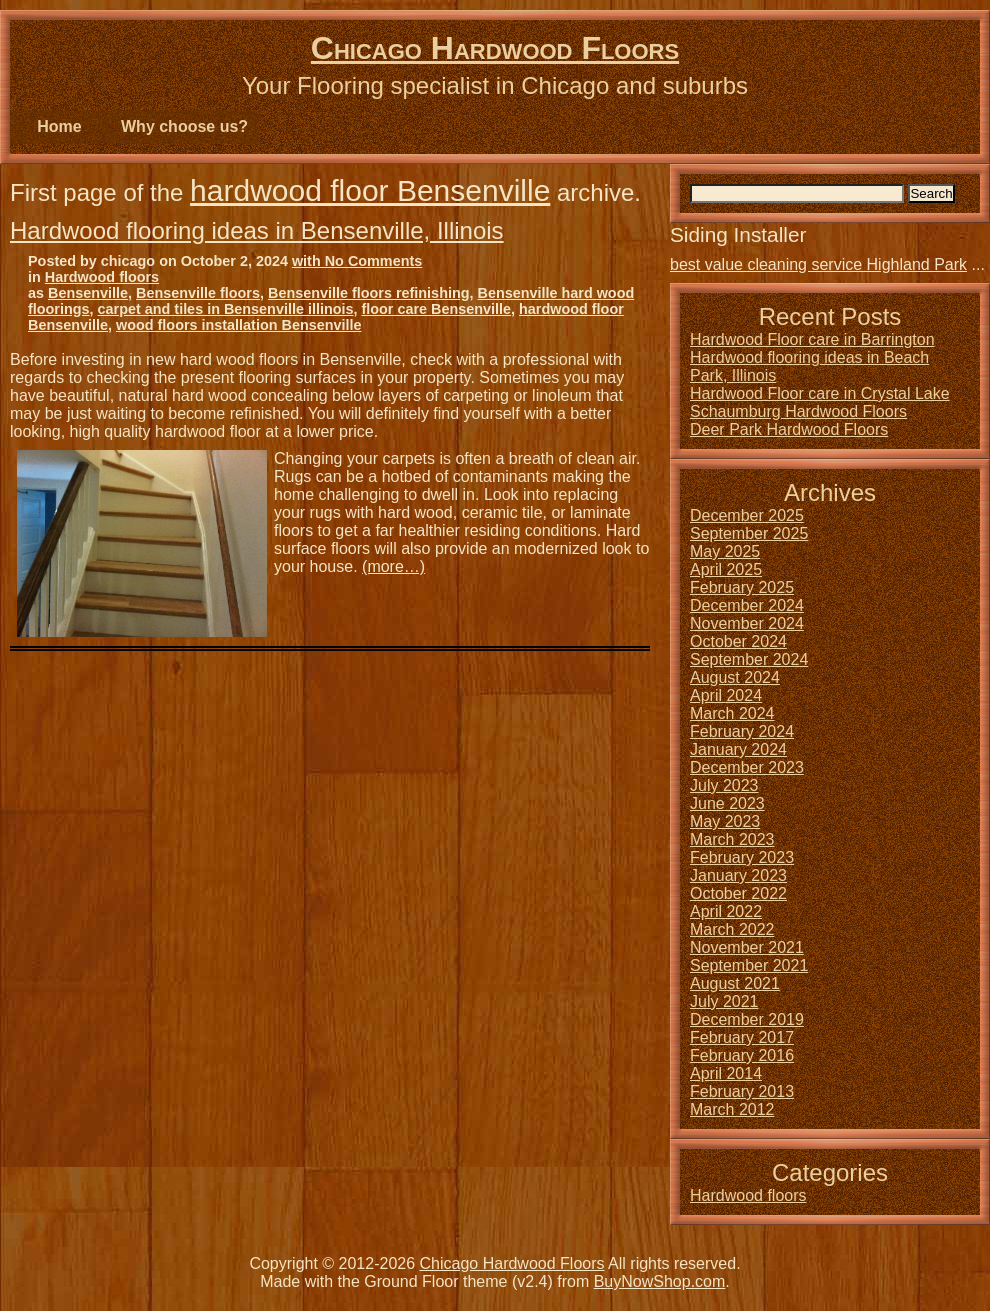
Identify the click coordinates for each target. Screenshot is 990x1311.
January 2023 (738, 875)
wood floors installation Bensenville (238, 325)
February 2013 (742, 1091)
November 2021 (747, 947)
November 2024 (747, 623)
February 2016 (742, 1055)
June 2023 (727, 803)
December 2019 (747, 1019)
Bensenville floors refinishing (369, 293)
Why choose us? (184, 126)
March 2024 (732, 713)
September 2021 (749, 965)
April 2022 (726, 911)
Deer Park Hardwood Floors (789, 429)
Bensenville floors (198, 293)
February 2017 (742, 1037)
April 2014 (726, 1073)
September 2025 (749, 533)
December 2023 (747, 767)
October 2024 (738, 641)
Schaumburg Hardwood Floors (798, 411)
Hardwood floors (102, 277)
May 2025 (725, 551)
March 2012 (732, 1109)
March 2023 (732, 839)
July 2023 (724, 785)
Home (59, 126)
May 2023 (725, 821)
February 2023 (742, 857)
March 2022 (732, 929)
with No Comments (357, 261)
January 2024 (738, 749)
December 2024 (747, 605)
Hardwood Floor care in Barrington (812, 339)
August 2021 (735, 983)
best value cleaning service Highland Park (818, 264)
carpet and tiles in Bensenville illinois (226, 309)
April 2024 (726, 695)
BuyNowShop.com (660, 1281)
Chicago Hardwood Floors (495, 48)
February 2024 (742, 731)
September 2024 (749, 659)
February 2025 (742, 587)
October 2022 (738, 893)
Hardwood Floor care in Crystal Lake (820, 393)
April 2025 (726, 569)
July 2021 (724, 1001)
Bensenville (88, 293)
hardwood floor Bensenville (370, 190)
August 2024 (735, 677)
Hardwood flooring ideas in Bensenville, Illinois (257, 230)
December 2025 (747, 515)
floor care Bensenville (436, 309)
